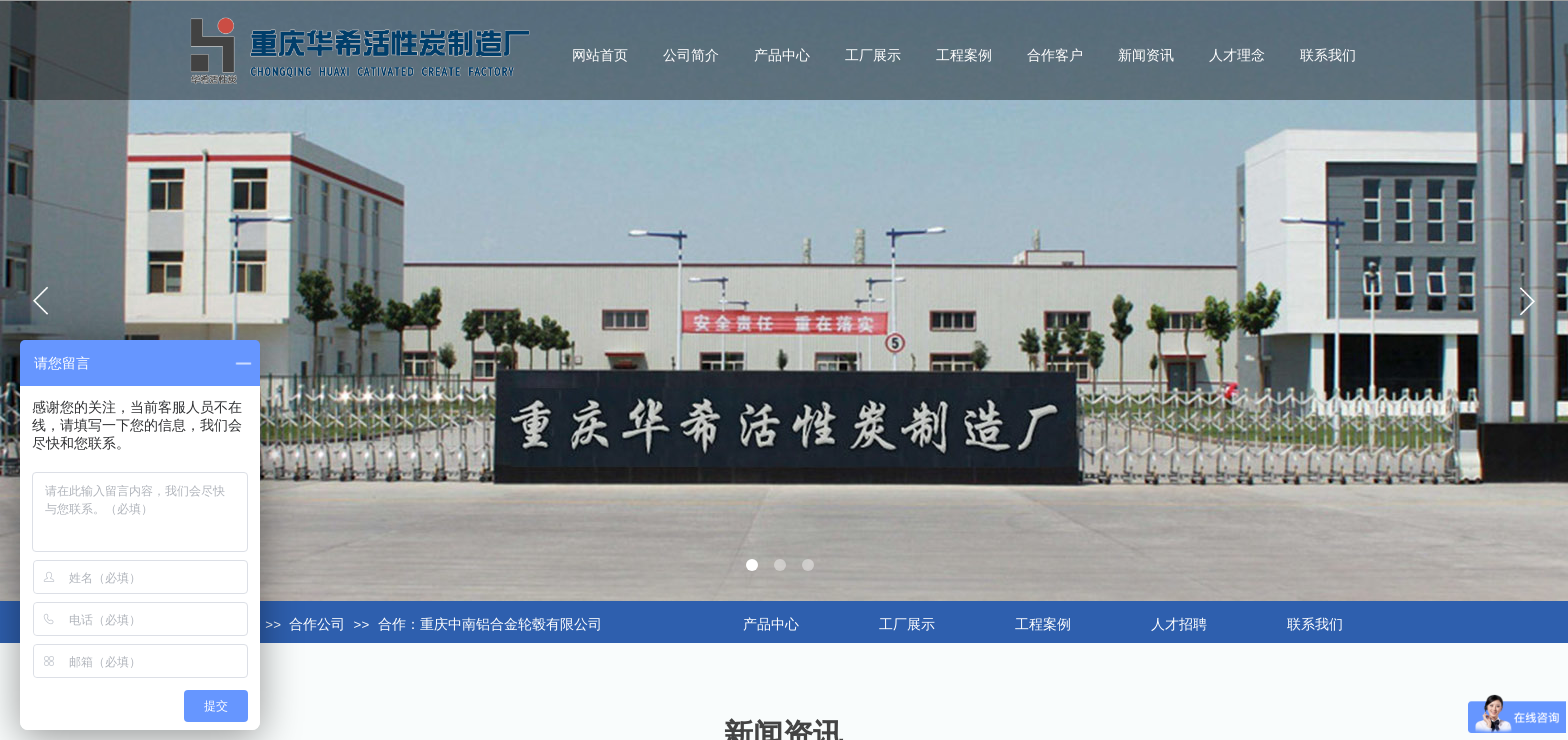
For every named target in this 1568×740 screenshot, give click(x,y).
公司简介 (691, 55)
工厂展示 (873, 55)
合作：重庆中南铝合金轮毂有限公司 (490, 624)
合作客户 (1055, 55)
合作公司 (317, 624)
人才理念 (1237, 55)
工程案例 (964, 55)
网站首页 (600, 55)
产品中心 (782, 55)
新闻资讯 (1146, 55)
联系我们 (1328, 55)
